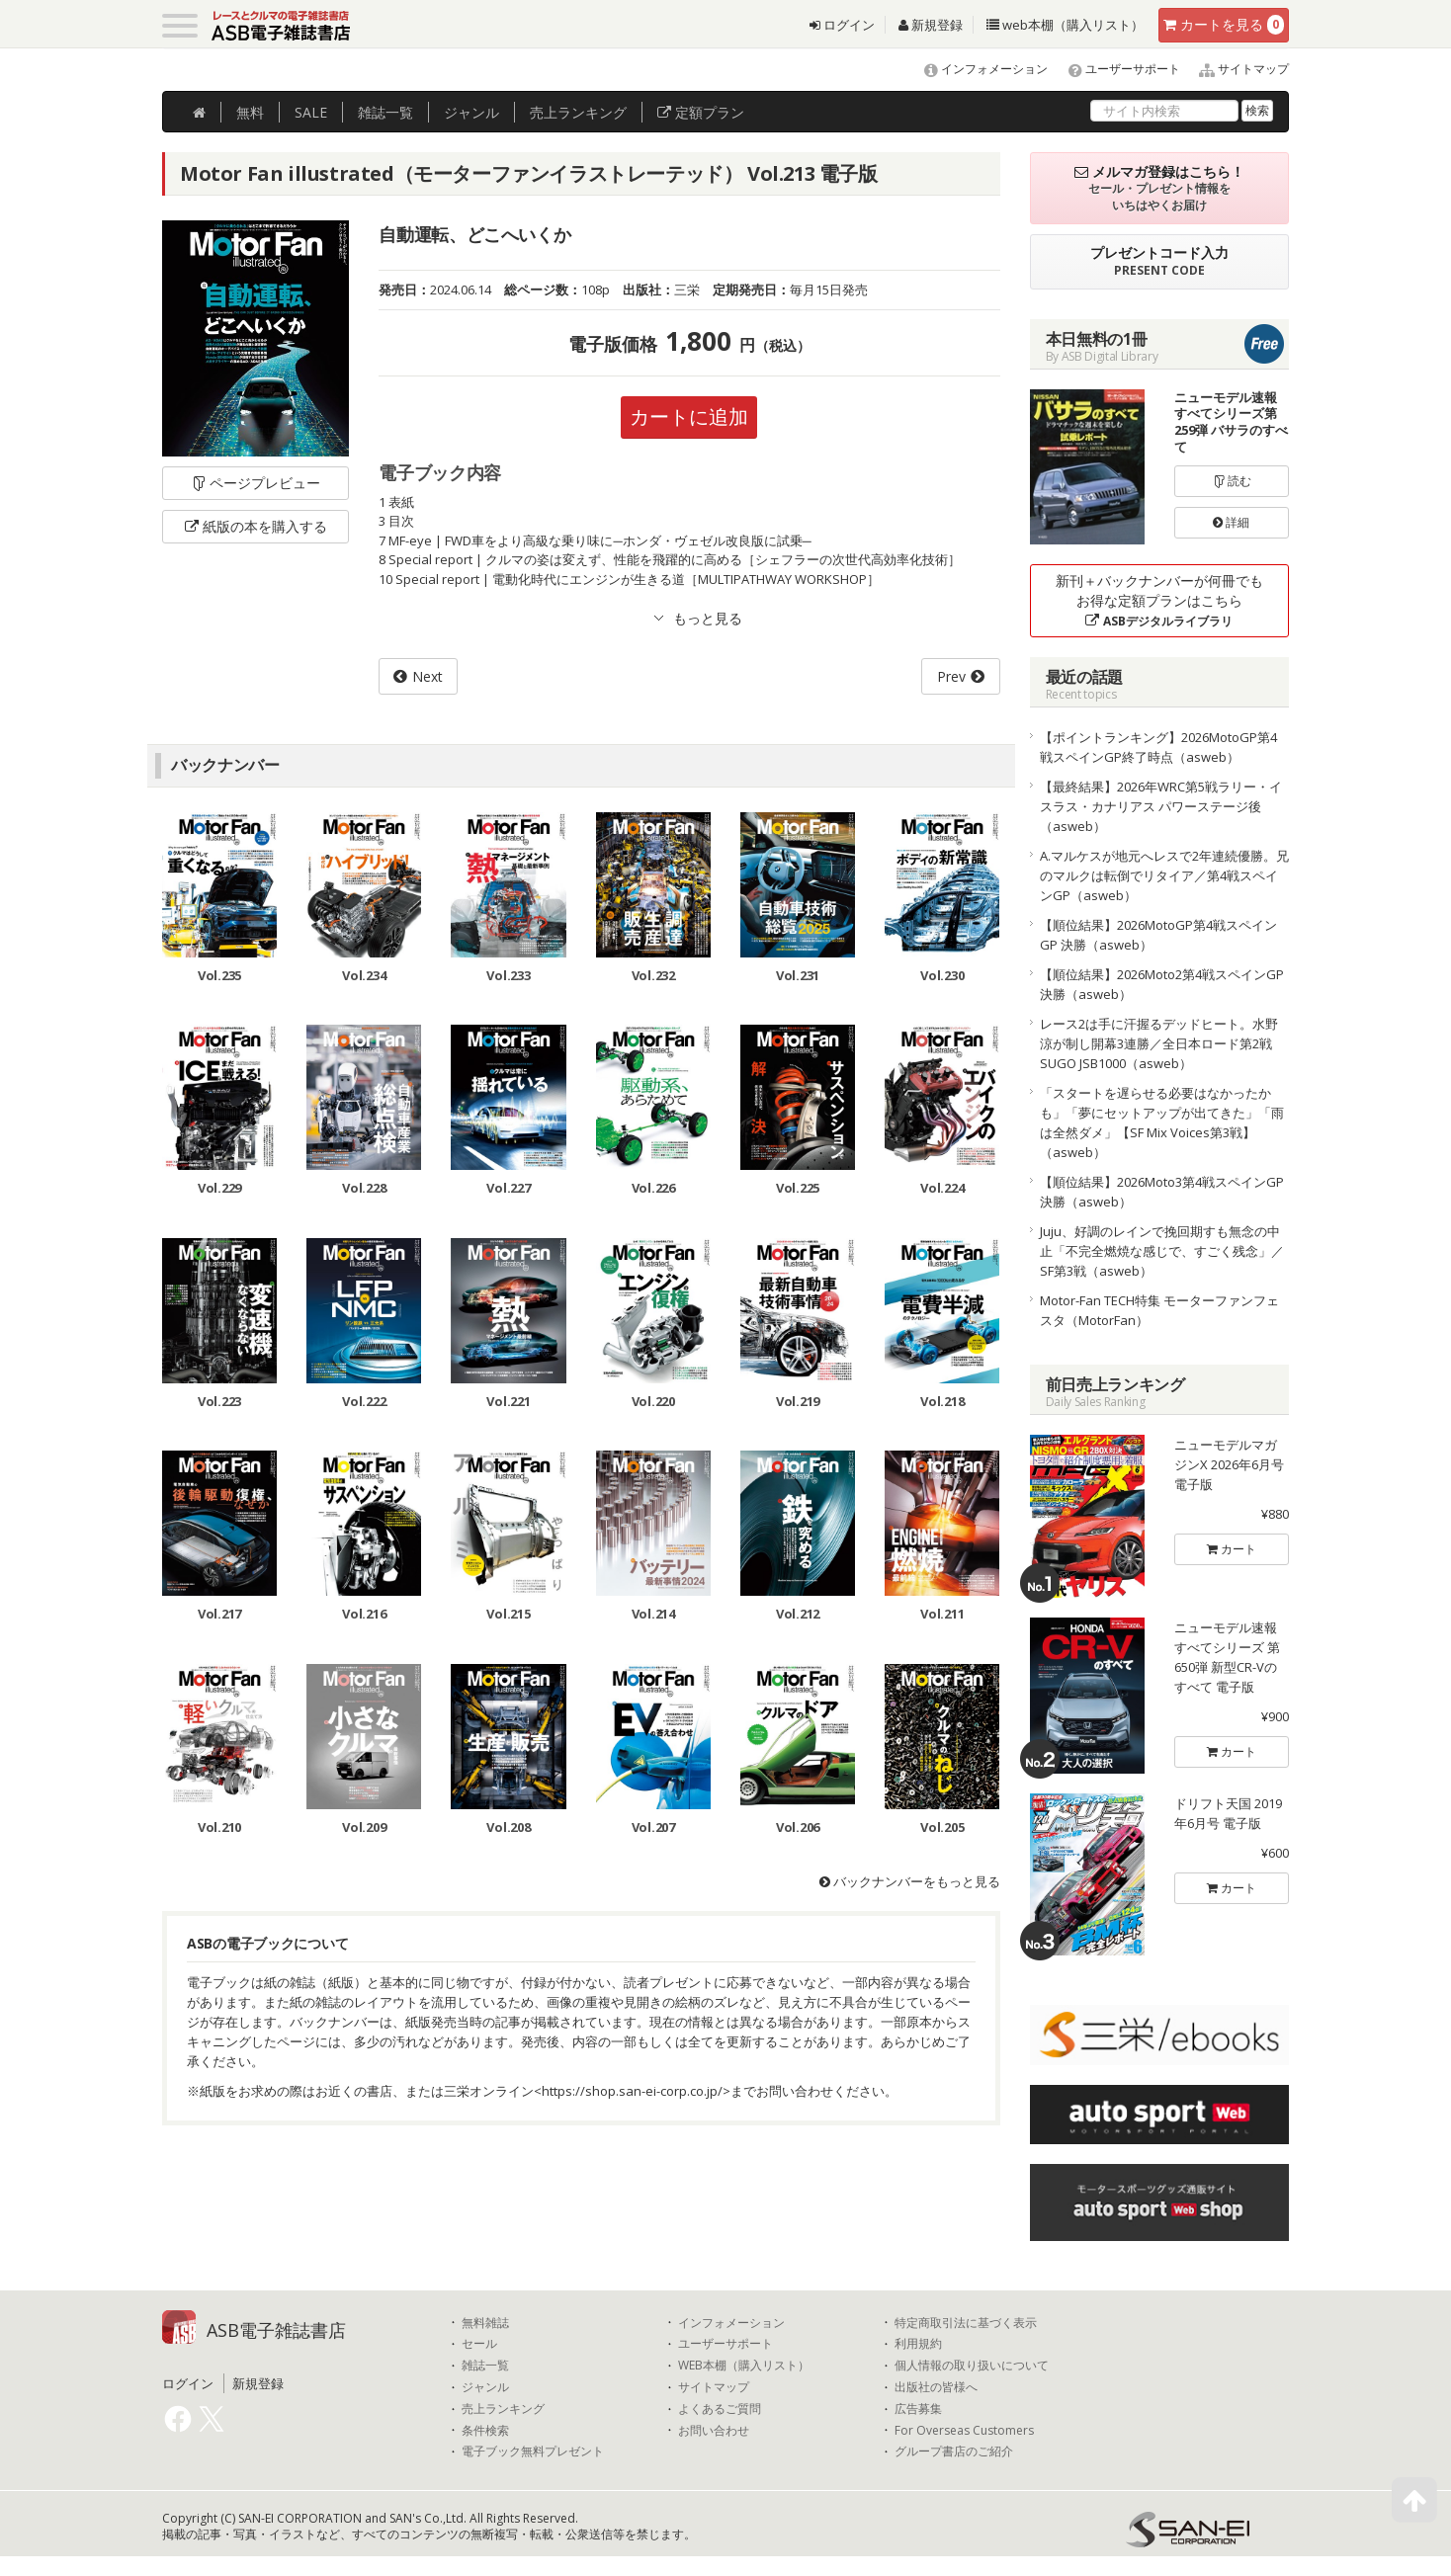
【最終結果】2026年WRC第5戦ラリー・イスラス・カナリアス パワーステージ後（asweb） (1161, 806)
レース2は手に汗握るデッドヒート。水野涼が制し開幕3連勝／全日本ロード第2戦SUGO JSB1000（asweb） (1159, 1043)
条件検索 (485, 2431)
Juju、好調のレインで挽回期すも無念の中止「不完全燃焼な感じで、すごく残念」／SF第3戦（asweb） (1162, 1251)
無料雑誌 (485, 2323)
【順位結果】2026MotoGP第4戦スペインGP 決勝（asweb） (1158, 935)
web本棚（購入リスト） (1065, 25)
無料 (250, 112)
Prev (951, 676)
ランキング (578, 112)
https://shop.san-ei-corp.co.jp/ (632, 2091)
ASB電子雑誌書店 (276, 2330)
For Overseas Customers (964, 2431)
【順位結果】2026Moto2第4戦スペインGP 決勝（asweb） (1162, 984)
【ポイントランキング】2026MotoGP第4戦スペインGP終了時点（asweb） (1158, 747)
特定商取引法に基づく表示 (966, 2323)
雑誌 (385, 112)
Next (427, 676)
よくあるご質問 (719, 2409)
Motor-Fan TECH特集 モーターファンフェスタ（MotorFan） (1159, 1310)
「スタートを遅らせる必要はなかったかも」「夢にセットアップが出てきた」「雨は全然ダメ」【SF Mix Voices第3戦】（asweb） (1162, 1122)
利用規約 (918, 2344)
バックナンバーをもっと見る (909, 1881)
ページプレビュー (255, 482)
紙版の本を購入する (256, 526)
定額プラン (700, 112)
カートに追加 (689, 416)
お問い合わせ (713, 2431)
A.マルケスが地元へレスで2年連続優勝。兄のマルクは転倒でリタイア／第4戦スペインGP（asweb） (1164, 875)
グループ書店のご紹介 (954, 2451)
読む (1231, 480)
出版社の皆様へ (936, 2387)
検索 (1257, 110)
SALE (311, 112)
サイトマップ (1236, 68)
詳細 (1231, 522)
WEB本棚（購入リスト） (744, 2365)
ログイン (842, 25)
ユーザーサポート (1115, 68)
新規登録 (930, 25)
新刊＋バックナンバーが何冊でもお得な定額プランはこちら (1159, 600)
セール (479, 2344)
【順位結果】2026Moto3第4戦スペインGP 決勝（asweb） (1162, 1191)
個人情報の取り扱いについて (972, 2365)
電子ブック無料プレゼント (533, 2451)
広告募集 (918, 2409)
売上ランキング (503, 2409)
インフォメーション (977, 68)
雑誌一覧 (485, 2365)
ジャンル (471, 112)
